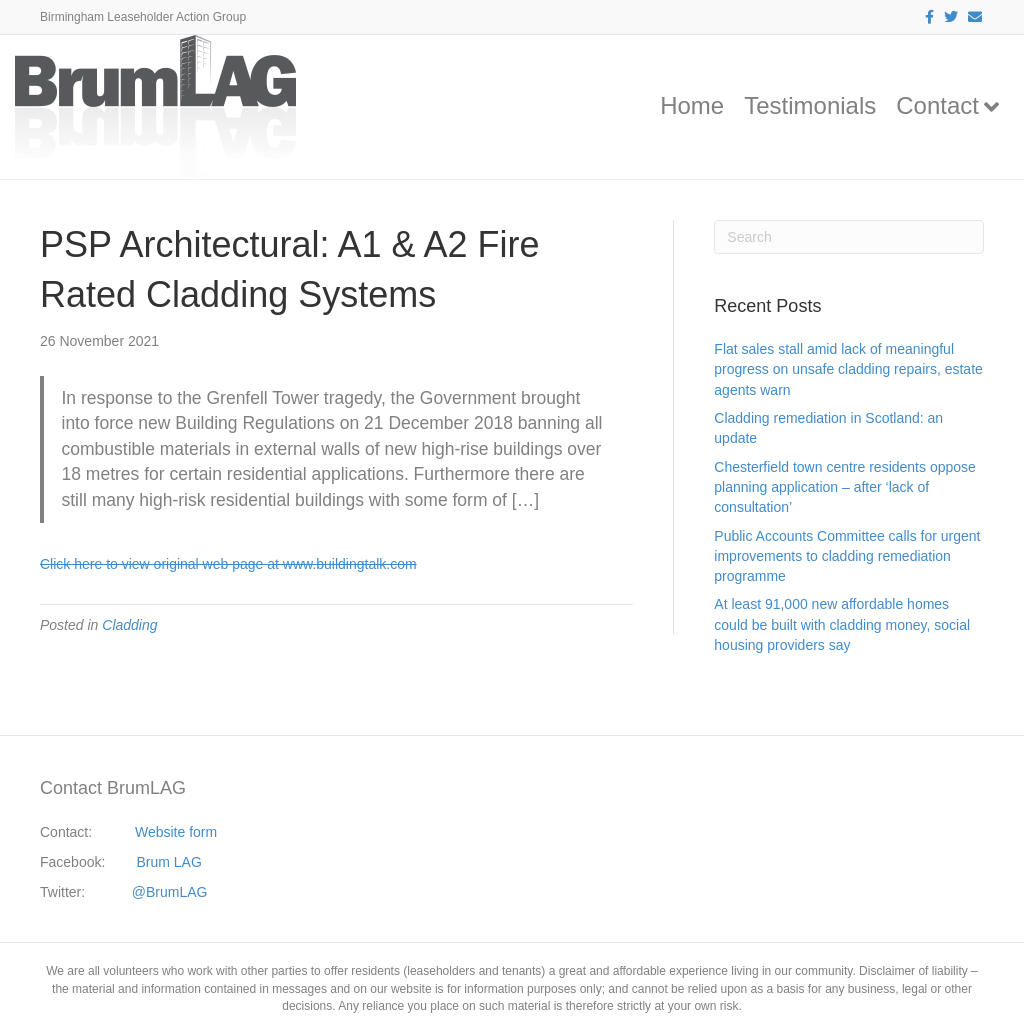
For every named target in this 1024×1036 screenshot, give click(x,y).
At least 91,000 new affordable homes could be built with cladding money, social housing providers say (842, 624)
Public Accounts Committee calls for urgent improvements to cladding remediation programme (847, 556)
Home (692, 105)
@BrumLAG (170, 892)
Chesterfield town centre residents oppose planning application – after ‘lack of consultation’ (844, 487)
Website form (176, 832)
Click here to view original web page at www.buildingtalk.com (228, 564)
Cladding (129, 625)
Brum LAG (169, 862)
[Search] (849, 237)
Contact (937, 105)
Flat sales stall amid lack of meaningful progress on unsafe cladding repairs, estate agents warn (848, 369)
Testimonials (810, 105)
